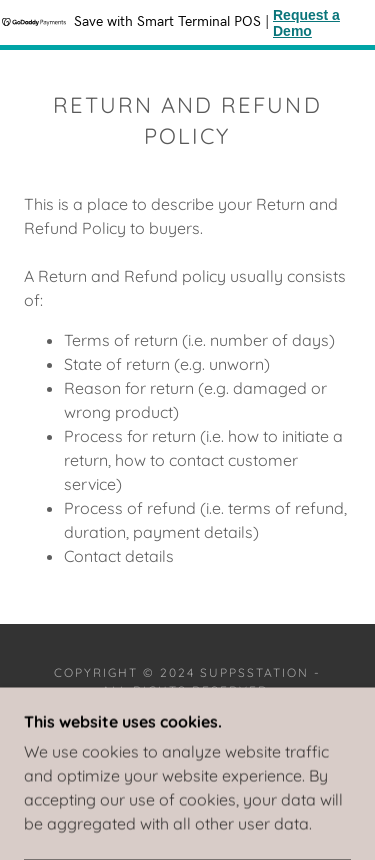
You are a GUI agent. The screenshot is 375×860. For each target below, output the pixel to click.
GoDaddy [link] (238, 732)
